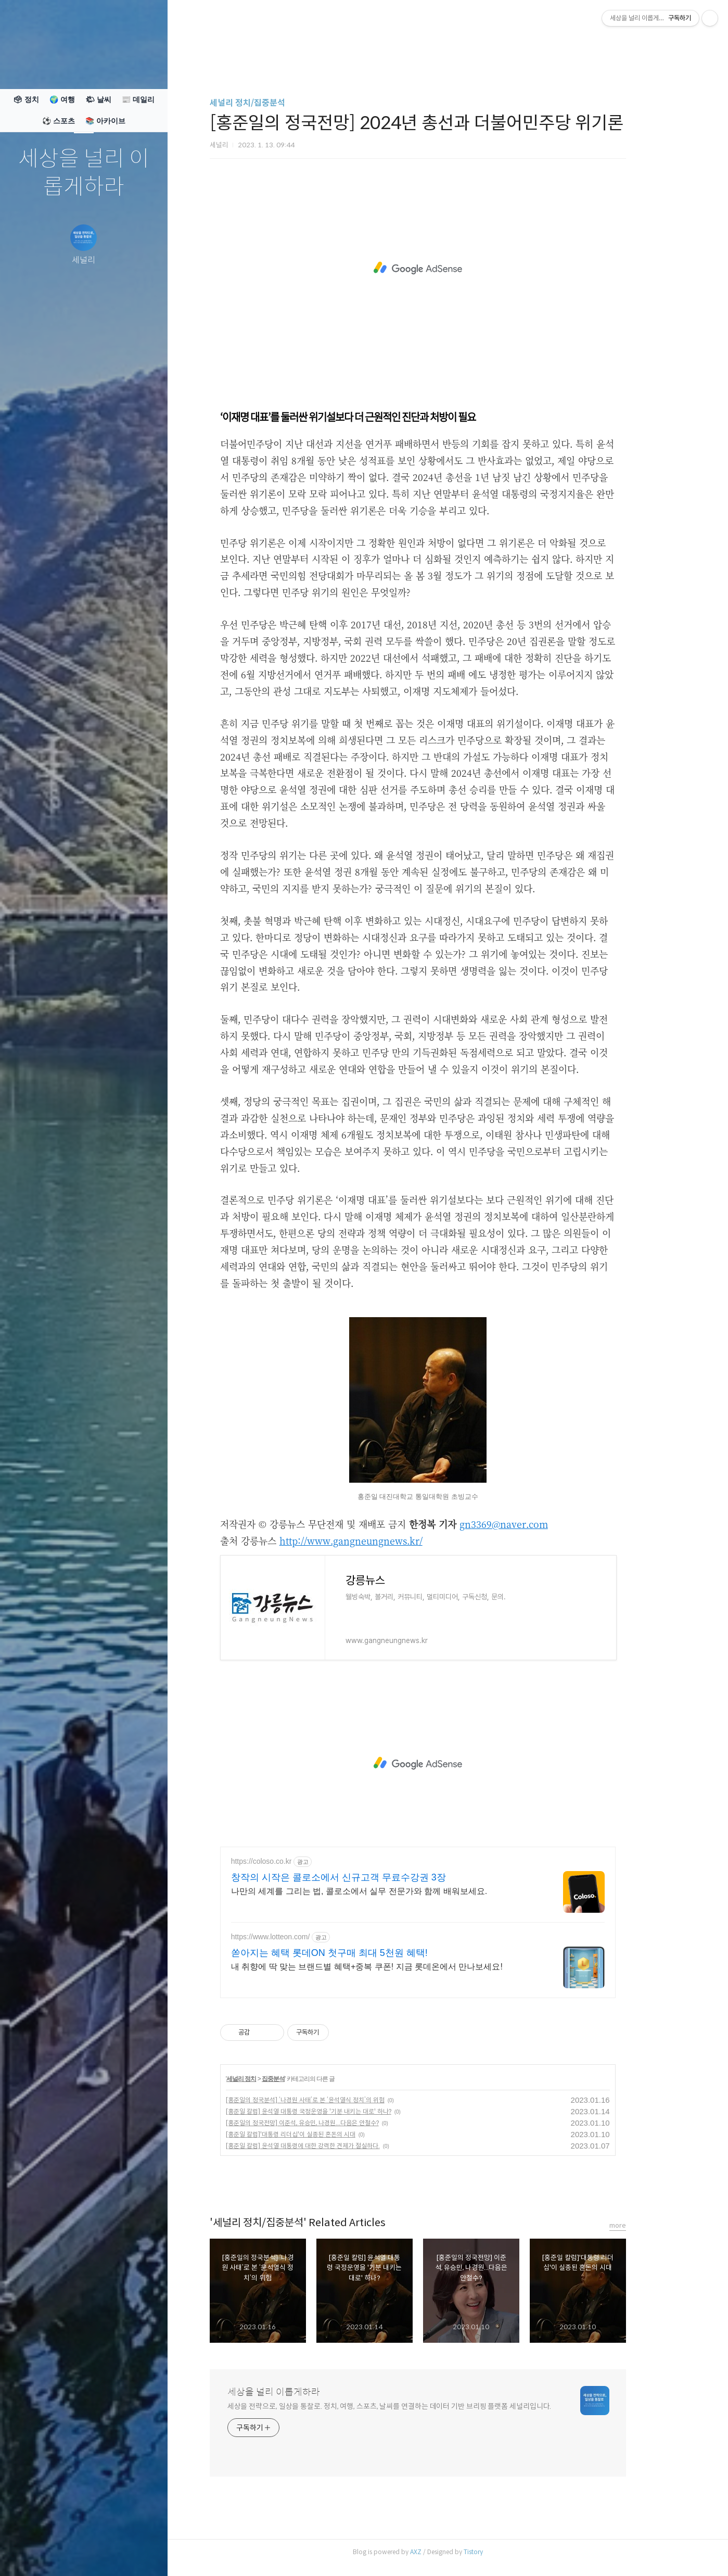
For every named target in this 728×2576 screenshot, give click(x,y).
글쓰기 (22, 2554)
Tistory (503, 2552)
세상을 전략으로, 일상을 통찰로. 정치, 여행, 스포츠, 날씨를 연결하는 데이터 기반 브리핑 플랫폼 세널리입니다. (419, 2406)
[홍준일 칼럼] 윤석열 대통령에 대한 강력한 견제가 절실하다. (333, 2146)
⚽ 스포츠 (58, 121)
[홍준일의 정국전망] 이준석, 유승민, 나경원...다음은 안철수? (332, 2123)
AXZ (445, 2552)
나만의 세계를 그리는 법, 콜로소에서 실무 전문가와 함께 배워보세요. (389, 1891)
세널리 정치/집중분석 (277, 102)
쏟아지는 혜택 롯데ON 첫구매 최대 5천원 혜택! (359, 1953)
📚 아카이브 (105, 121)
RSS (104, 2554)
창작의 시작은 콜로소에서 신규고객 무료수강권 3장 (368, 1877)
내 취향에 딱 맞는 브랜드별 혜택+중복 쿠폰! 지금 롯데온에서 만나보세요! (396, 1966)
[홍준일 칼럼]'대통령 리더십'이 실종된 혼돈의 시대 (320, 2134)
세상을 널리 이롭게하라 (83, 173)
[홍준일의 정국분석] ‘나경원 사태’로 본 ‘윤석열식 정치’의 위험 (335, 2100)
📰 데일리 (138, 99)
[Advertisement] (447, 268)
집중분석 (303, 2078)
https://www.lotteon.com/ (300, 1937)
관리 (145, 2554)
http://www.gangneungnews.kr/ (380, 1540)
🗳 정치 (26, 99)
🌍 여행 (62, 99)
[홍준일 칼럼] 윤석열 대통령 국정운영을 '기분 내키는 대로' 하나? (338, 2111)
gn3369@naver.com (533, 1524)
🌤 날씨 (98, 99)
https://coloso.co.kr (291, 1861)
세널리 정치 (271, 2078)
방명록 (63, 2554)
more (647, 2225)
